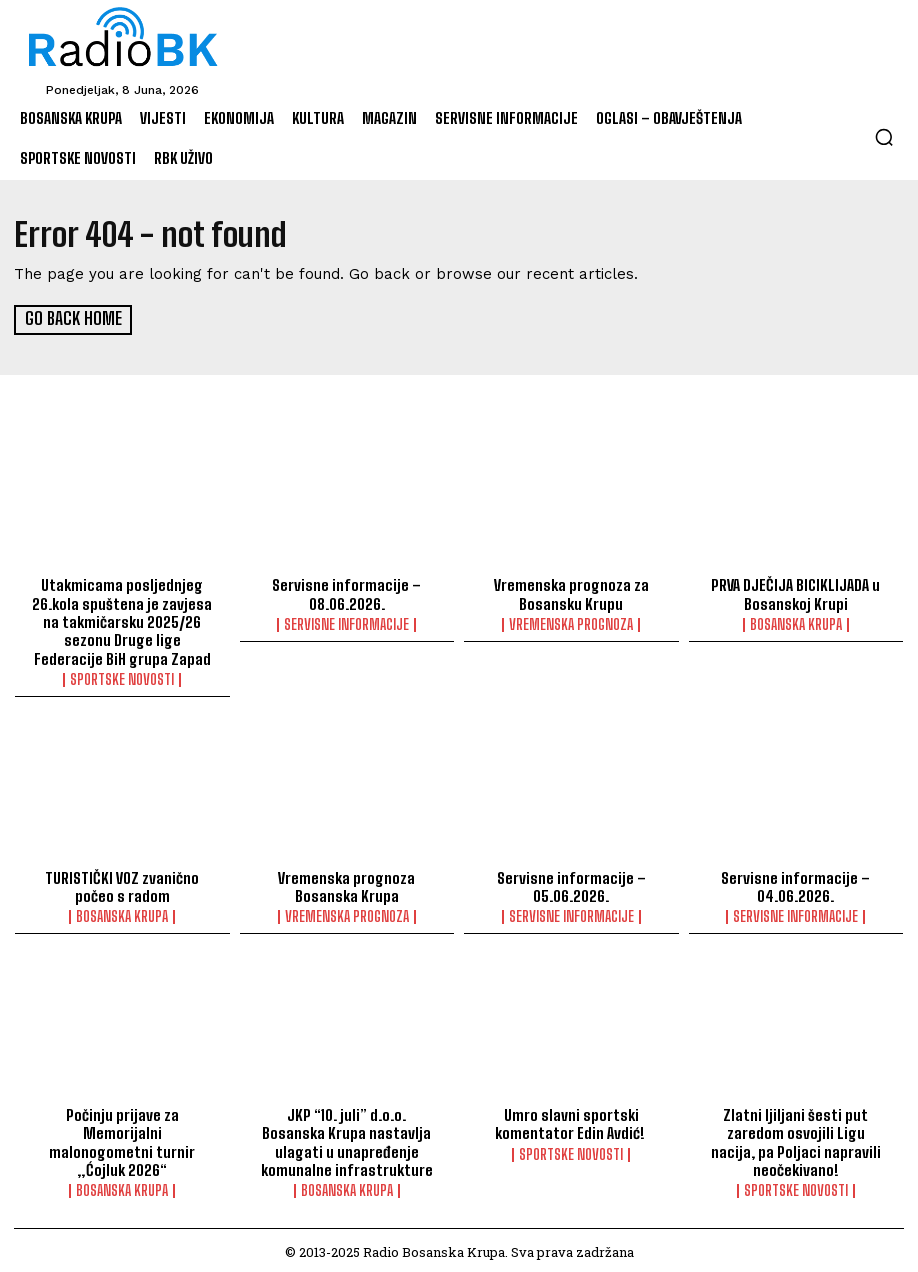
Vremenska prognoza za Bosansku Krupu (571, 593)
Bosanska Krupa (796, 623)
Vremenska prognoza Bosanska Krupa (346, 884)
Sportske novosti (122, 677)
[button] (884, 137)
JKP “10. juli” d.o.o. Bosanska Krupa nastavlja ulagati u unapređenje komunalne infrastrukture (346, 1138)
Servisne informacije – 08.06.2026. (347, 593)
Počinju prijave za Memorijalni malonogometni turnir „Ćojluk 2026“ (122, 1129)
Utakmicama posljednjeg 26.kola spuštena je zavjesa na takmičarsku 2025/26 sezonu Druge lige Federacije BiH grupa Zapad (122, 620)
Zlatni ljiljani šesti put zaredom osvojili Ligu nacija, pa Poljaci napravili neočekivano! (795, 1138)
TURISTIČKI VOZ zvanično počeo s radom (122, 884)
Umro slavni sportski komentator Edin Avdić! (571, 1120)
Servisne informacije (346, 623)
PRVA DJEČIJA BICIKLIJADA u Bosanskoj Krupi (796, 593)
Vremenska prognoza (571, 623)
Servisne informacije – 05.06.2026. (571, 884)
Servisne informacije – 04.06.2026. (796, 884)
